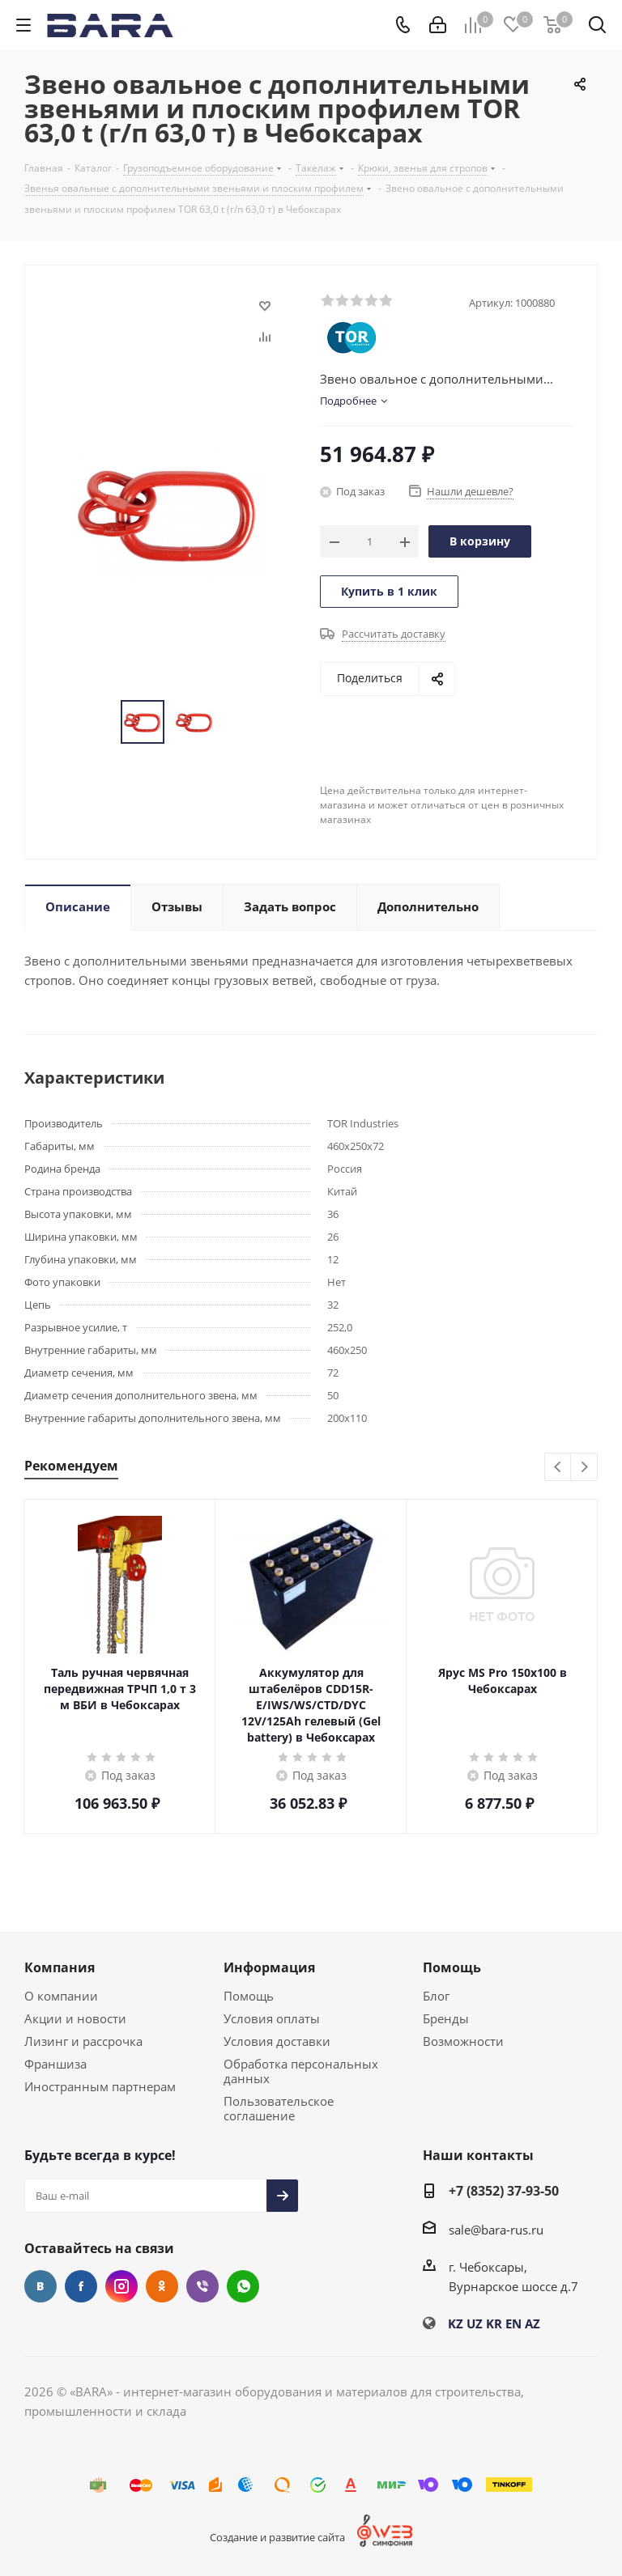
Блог (436, 1996)
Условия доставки (277, 2041)
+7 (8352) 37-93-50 (504, 2191)
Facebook (81, 2286)
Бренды (446, 2018)
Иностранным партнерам (100, 2086)
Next (584, 1468)
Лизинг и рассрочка (83, 2041)
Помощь (249, 1996)
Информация (269, 1967)
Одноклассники (162, 2286)
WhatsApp (243, 2286)
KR (494, 2323)
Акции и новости (75, 2018)
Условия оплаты (272, 2018)
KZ (455, 2323)
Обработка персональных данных (301, 2071)
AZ (532, 2323)
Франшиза (55, 2064)
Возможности (463, 2041)
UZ (474, 2323)
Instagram (121, 2286)
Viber (202, 2286)
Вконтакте (40, 2286)
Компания (59, 1967)
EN (513, 2323)
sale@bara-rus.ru (496, 2230)
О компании (61, 1996)
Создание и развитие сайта (277, 2537)
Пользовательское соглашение (279, 2108)
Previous (558, 1468)
